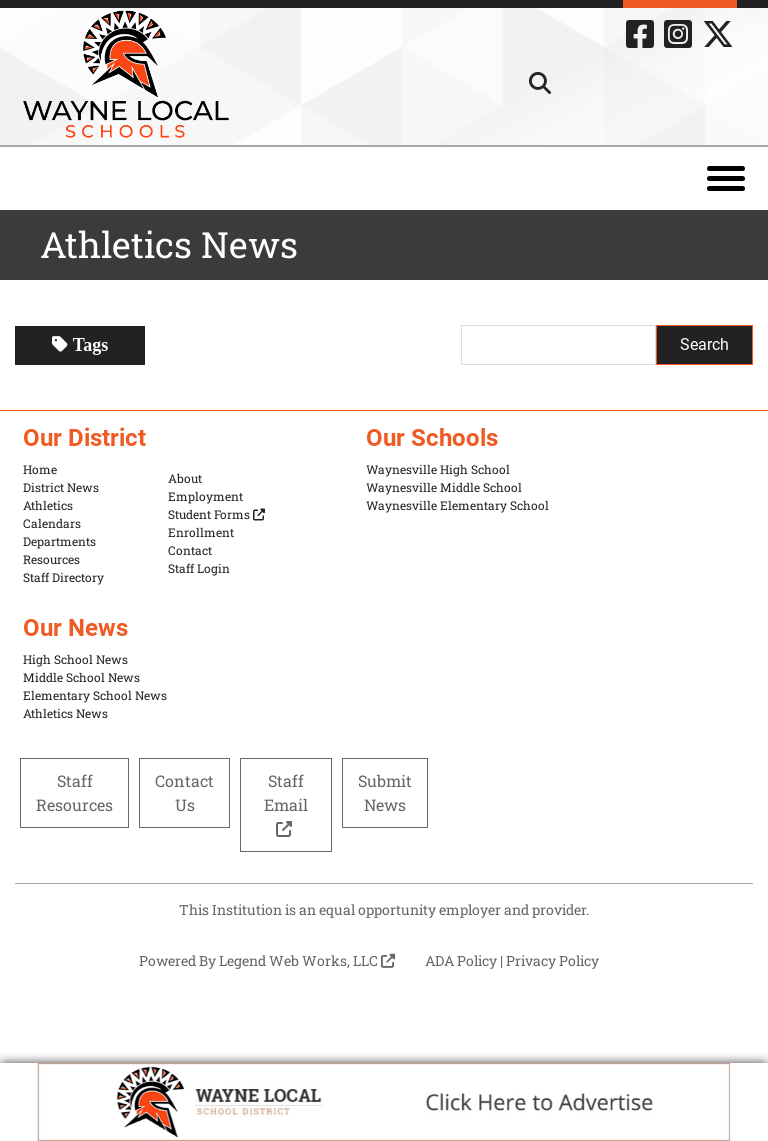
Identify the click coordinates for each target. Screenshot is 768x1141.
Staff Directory (63, 577)
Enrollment (201, 532)
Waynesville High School (438, 469)
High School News (75, 659)
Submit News (385, 792)
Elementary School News (95, 695)
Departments (59, 541)
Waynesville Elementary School (457, 505)
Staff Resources (74, 792)
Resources (51, 559)
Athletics (48, 505)
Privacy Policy (552, 960)
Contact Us (184, 792)
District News (61, 487)
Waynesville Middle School (444, 487)
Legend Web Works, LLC (307, 960)
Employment (205, 496)
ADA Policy (461, 960)
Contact (190, 550)
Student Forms (216, 514)
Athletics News (65, 713)
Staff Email (286, 803)
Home (40, 469)
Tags (80, 345)
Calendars (52, 523)
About (185, 478)
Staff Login (199, 568)
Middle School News (81, 677)
